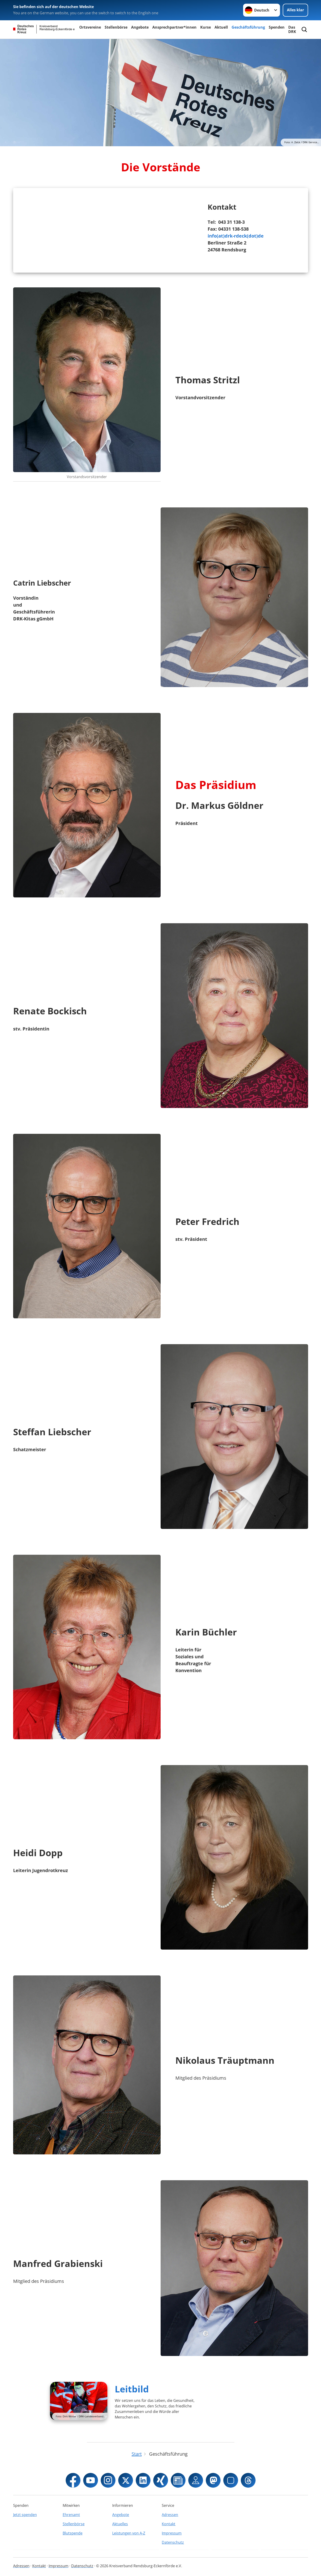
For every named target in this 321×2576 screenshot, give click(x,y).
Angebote (140, 27)
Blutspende (72, 2533)
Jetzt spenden (25, 2514)
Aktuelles (120, 2523)
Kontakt (168, 2523)
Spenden (277, 27)
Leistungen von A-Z (128, 2533)
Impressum (172, 2533)
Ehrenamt (71, 2514)
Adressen (170, 2514)
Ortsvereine (90, 27)
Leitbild (132, 2389)
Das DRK (292, 29)
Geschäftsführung (248, 27)
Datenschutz (173, 2542)
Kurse (205, 27)
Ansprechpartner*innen (174, 27)
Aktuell (221, 27)
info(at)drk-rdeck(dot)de (236, 236)
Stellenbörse (116, 27)
